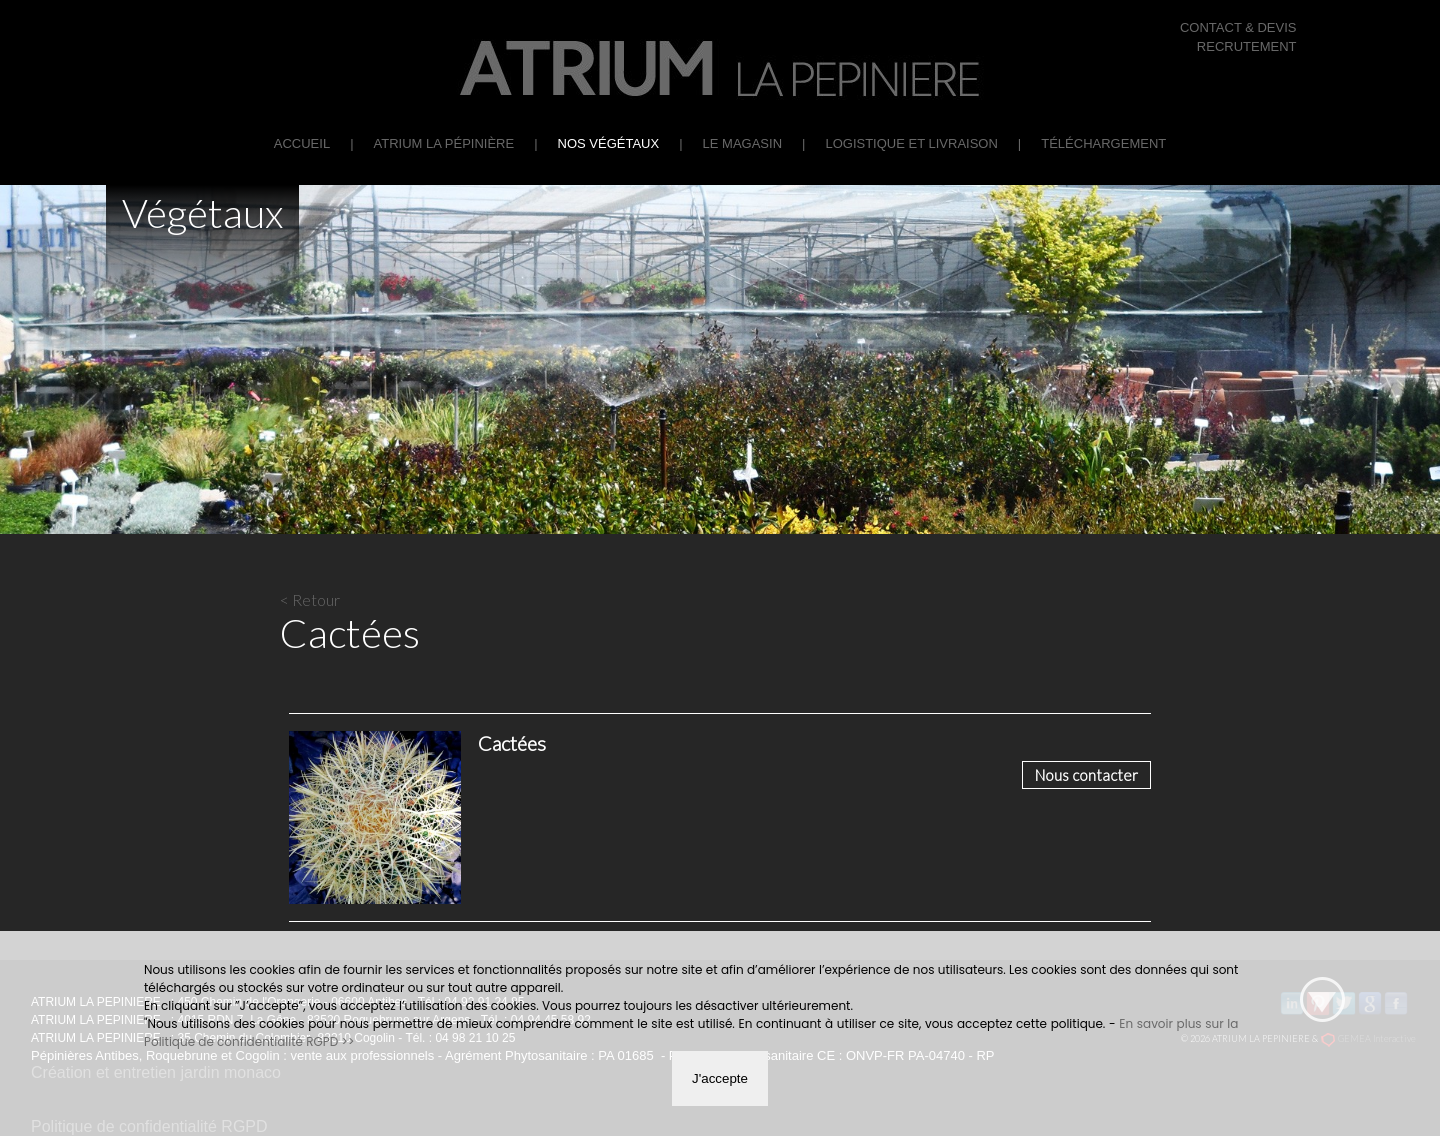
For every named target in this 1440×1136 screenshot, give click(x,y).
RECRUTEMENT (1247, 46)
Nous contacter (1086, 775)
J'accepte (720, 1078)
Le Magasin (742, 143)
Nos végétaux (609, 143)
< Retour (310, 599)
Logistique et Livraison (911, 143)
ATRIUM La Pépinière (444, 143)
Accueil (302, 143)
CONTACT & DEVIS (1238, 27)
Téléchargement (1103, 143)
